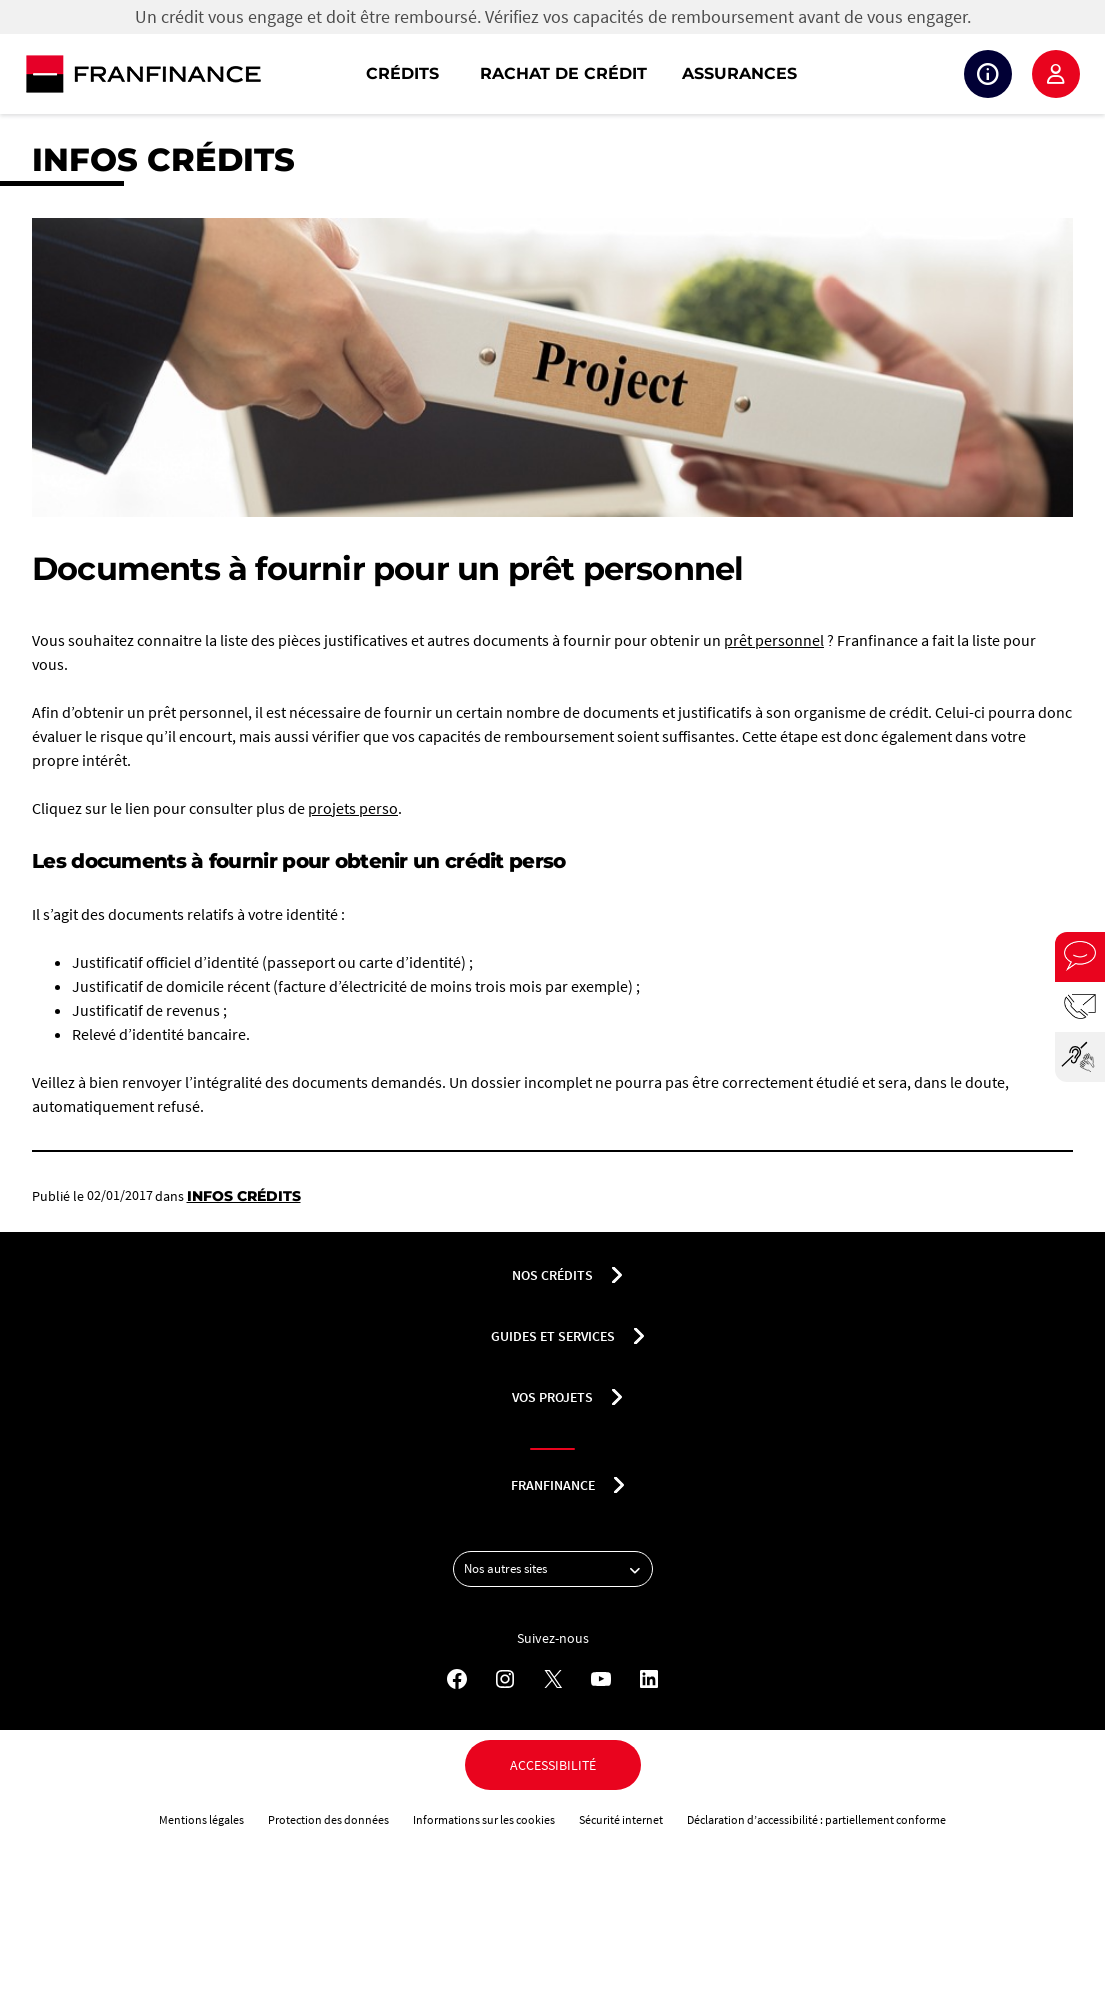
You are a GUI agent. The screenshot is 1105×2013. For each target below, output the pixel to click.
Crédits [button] (402, 73)
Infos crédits (163, 159)
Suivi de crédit (988, 74)
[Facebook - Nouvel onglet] (457, 1679)
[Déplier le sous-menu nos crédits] (617, 1275)
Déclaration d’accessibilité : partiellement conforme (816, 1819)
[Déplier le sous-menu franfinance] (619, 1485)
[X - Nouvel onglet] (553, 1679)
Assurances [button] (739, 73)
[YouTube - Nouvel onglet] (601, 1679)
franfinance (553, 1485)
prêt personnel (774, 640)
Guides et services (553, 1336)
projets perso (353, 808)
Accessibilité (553, 1765)
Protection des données (328, 1819)
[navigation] (680, 74)
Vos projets (552, 1397)
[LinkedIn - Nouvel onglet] (649, 1679)
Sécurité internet (621, 1819)
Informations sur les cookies (484, 1819)
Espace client (1056, 74)
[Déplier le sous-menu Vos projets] (617, 1397)
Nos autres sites (558, 1569)
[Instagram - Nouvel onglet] (505, 1679)
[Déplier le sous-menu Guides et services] (639, 1336)
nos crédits (552, 1275)
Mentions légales (201, 1819)
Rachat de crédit (563, 73)
